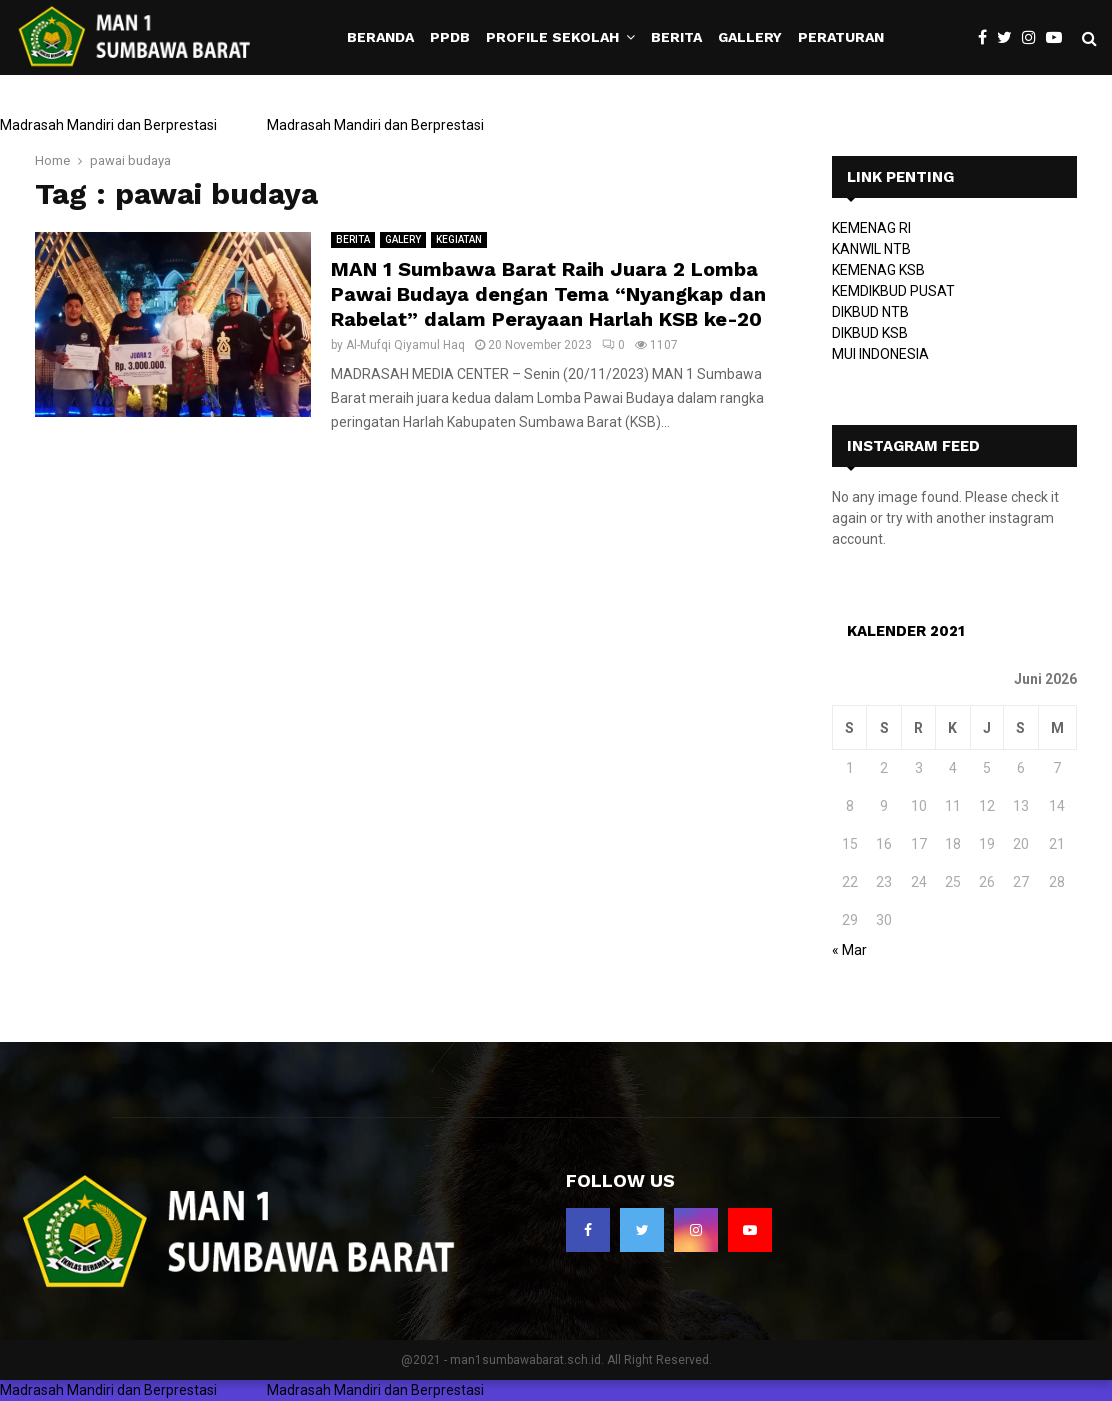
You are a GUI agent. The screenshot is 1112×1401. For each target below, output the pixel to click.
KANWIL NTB (871, 249)
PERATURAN (841, 37)
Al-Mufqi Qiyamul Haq (405, 345)
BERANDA (380, 37)
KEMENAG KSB (878, 270)
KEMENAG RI (871, 228)
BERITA (676, 37)
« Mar (849, 950)
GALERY (403, 239)
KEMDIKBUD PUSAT (893, 291)
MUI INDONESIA (880, 354)
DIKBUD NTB (870, 312)
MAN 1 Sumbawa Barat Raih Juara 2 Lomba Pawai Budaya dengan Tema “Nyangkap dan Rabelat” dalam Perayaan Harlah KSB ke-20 (548, 294)
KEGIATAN (459, 239)
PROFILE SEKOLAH (552, 37)
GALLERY (750, 37)
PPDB (450, 37)
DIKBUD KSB (870, 333)
